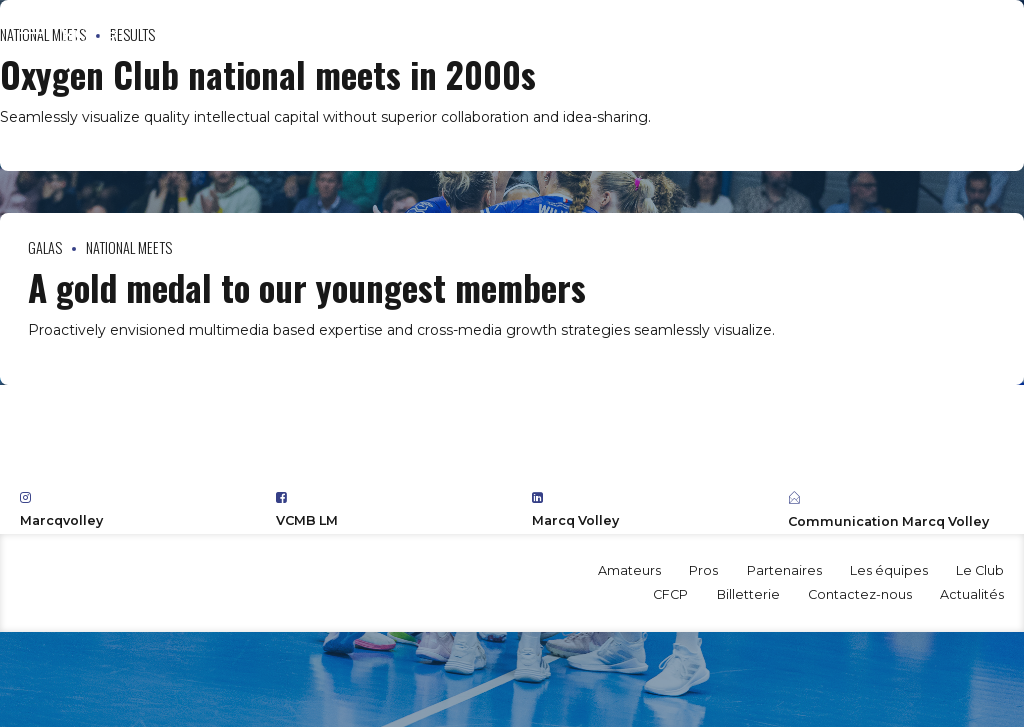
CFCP (670, 594)
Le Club (980, 570)
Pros (703, 570)
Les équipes (889, 570)
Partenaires (784, 570)
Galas (45, 247)
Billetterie (748, 594)
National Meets (129, 247)
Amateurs (629, 570)
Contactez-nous (860, 594)
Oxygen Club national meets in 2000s (268, 74)
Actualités (972, 594)
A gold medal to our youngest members (307, 287)
